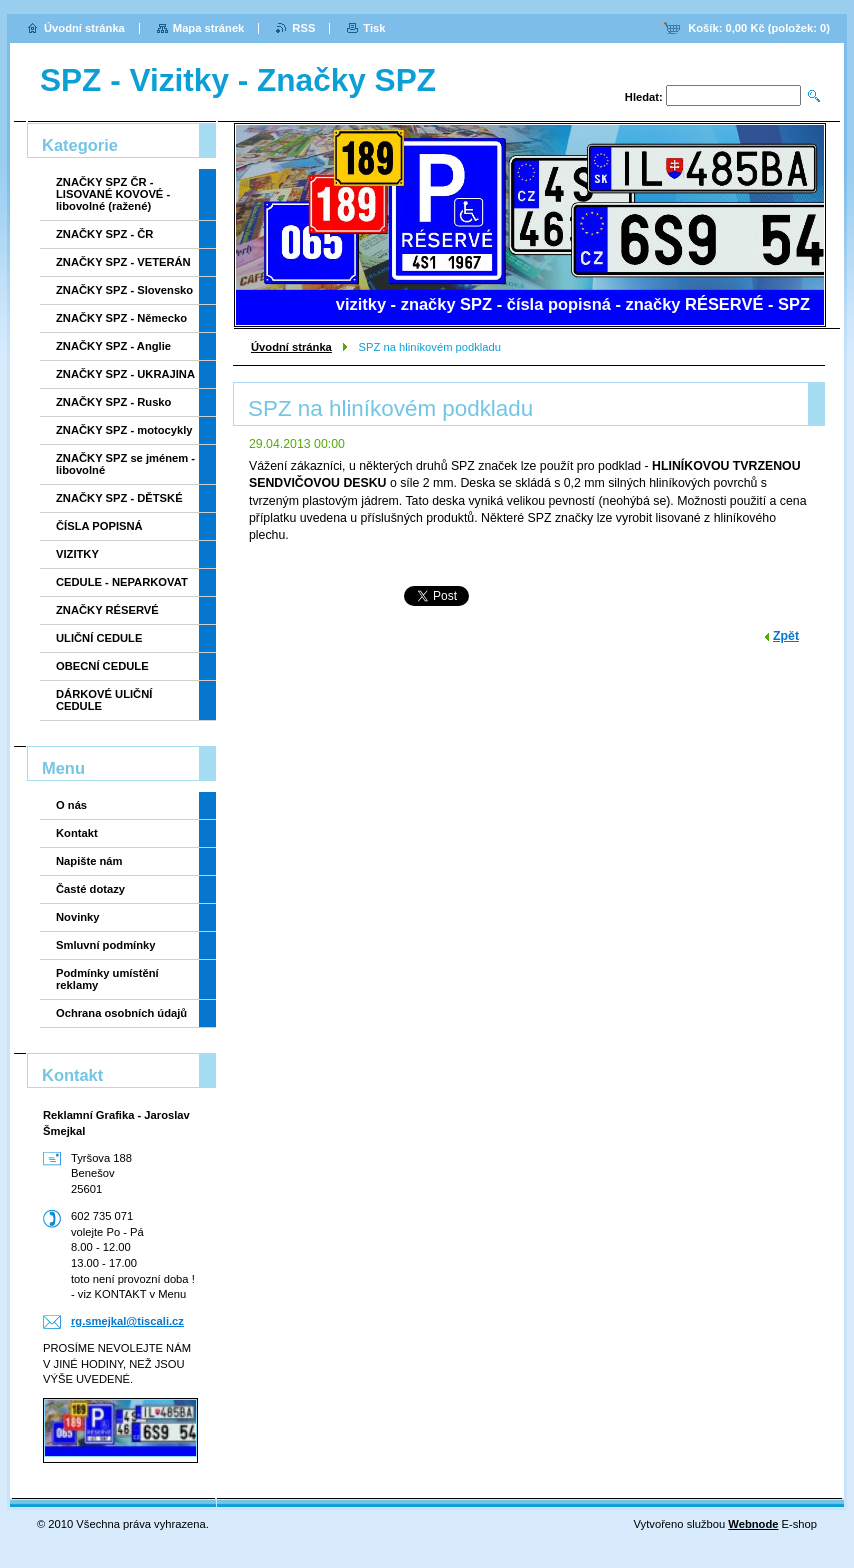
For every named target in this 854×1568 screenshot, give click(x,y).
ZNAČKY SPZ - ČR (104, 234)
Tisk (374, 28)
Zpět (786, 636)
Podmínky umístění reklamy (107, 979)
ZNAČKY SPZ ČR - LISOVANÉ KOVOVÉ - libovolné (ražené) (113, 194)
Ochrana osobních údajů (121, 1013)
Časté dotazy (90, 889)
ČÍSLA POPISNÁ (99, 526)
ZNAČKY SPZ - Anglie (113, 346)
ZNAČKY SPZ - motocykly (124, 430)
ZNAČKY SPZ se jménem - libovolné (125, 464)
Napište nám (89, 861)
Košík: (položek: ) (759, 28)
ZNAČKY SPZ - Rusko (113, 402)
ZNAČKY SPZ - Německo (121, 318)
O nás (71, 805)
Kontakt (77, 833)
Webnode (753, 1524)
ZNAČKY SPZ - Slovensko (124, 290)
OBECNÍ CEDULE (102, 666)
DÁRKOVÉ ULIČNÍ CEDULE (104, 700)
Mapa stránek (209, 28)
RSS (303, 28)
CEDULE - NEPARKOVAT (122, 582)
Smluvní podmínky (105, 945)
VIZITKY (77, 554)
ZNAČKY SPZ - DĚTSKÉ (119, 498)
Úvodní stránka (291, 347)
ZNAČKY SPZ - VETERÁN (123, 262)
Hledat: (644, 97)
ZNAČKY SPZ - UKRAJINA (125, 374)
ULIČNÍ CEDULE (99, 638)
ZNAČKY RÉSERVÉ (107, 610)
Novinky (78, 917)
